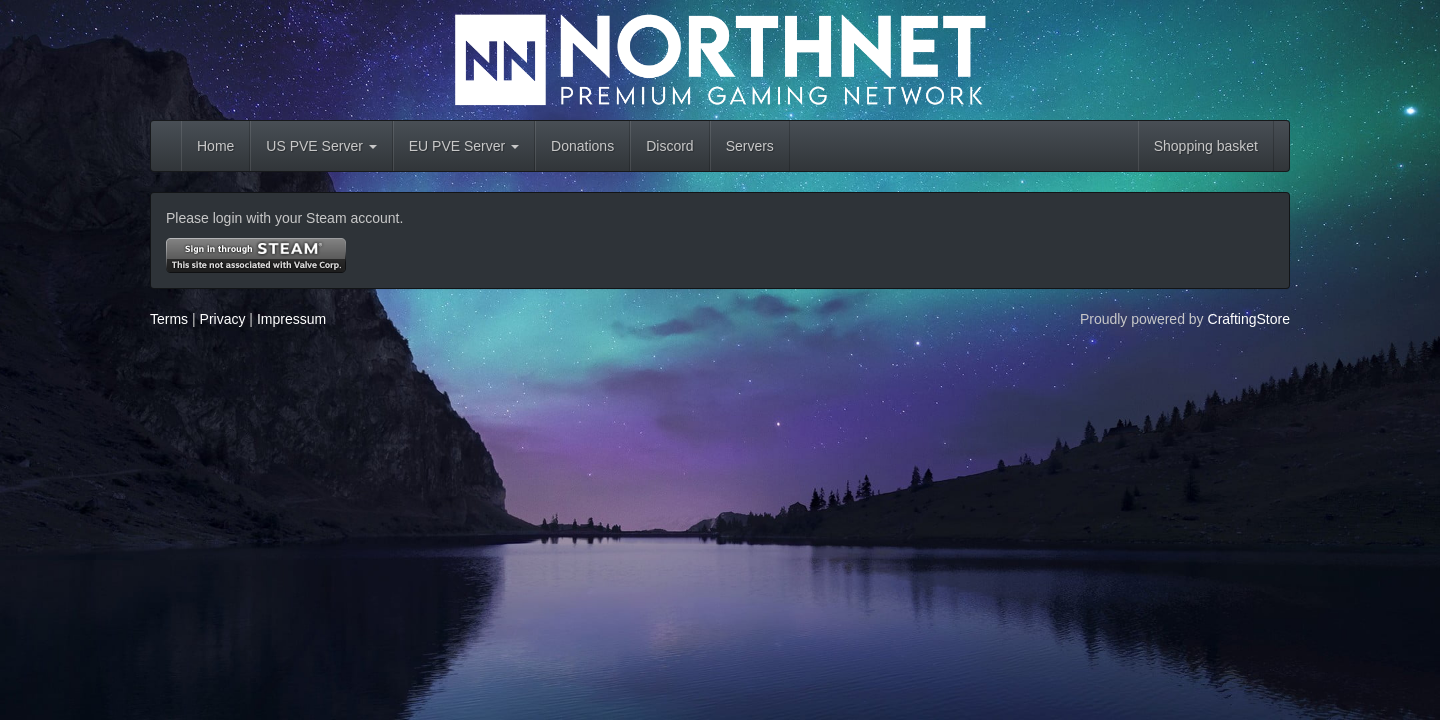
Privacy (223, 319)
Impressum (291, 319)
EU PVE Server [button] (464, 146)
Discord (669, 146)
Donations (582, 146)
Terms (169, 319)
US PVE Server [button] (321, 146)
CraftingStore (1249, 319)
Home (215, 146)
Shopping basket (1206, 146)
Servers (750, 146)
